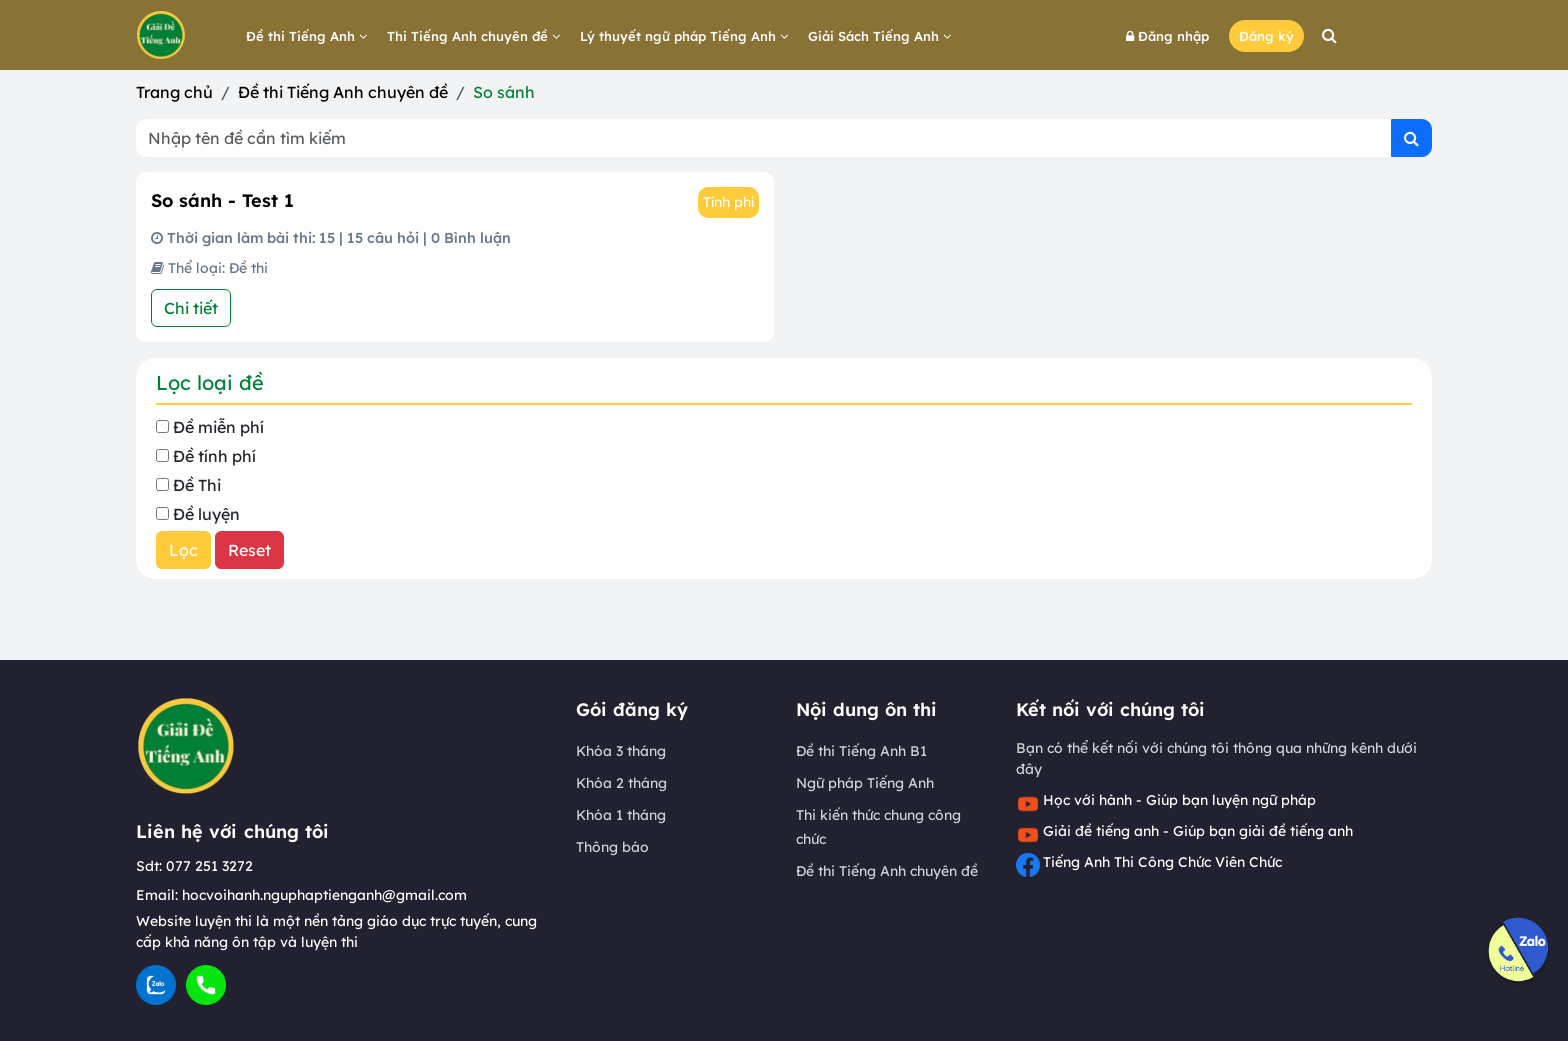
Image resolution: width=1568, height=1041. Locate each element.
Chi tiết (191, 308)
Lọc (183, 550)
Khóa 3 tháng (621, 751)
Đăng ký (1266, 36)
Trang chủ (174, 92)
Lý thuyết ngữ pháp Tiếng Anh (684, 36)
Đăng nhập (1167, 36)
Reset (249, 550)
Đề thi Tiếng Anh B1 (861, 751)
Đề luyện (206, 514)
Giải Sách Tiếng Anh (879, 36)
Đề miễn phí (218, 427)
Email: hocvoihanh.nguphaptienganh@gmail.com (301, 895)
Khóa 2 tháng (621, 783)
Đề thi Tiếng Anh (306, 36)
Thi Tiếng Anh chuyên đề (473, 36)
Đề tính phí (214, 456)
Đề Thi (197, 485)
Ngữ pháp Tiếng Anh (865, 783)
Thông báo (612, 847)
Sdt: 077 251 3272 (194, 866)
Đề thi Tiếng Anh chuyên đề (343, 92)
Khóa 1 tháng (621, 815)
